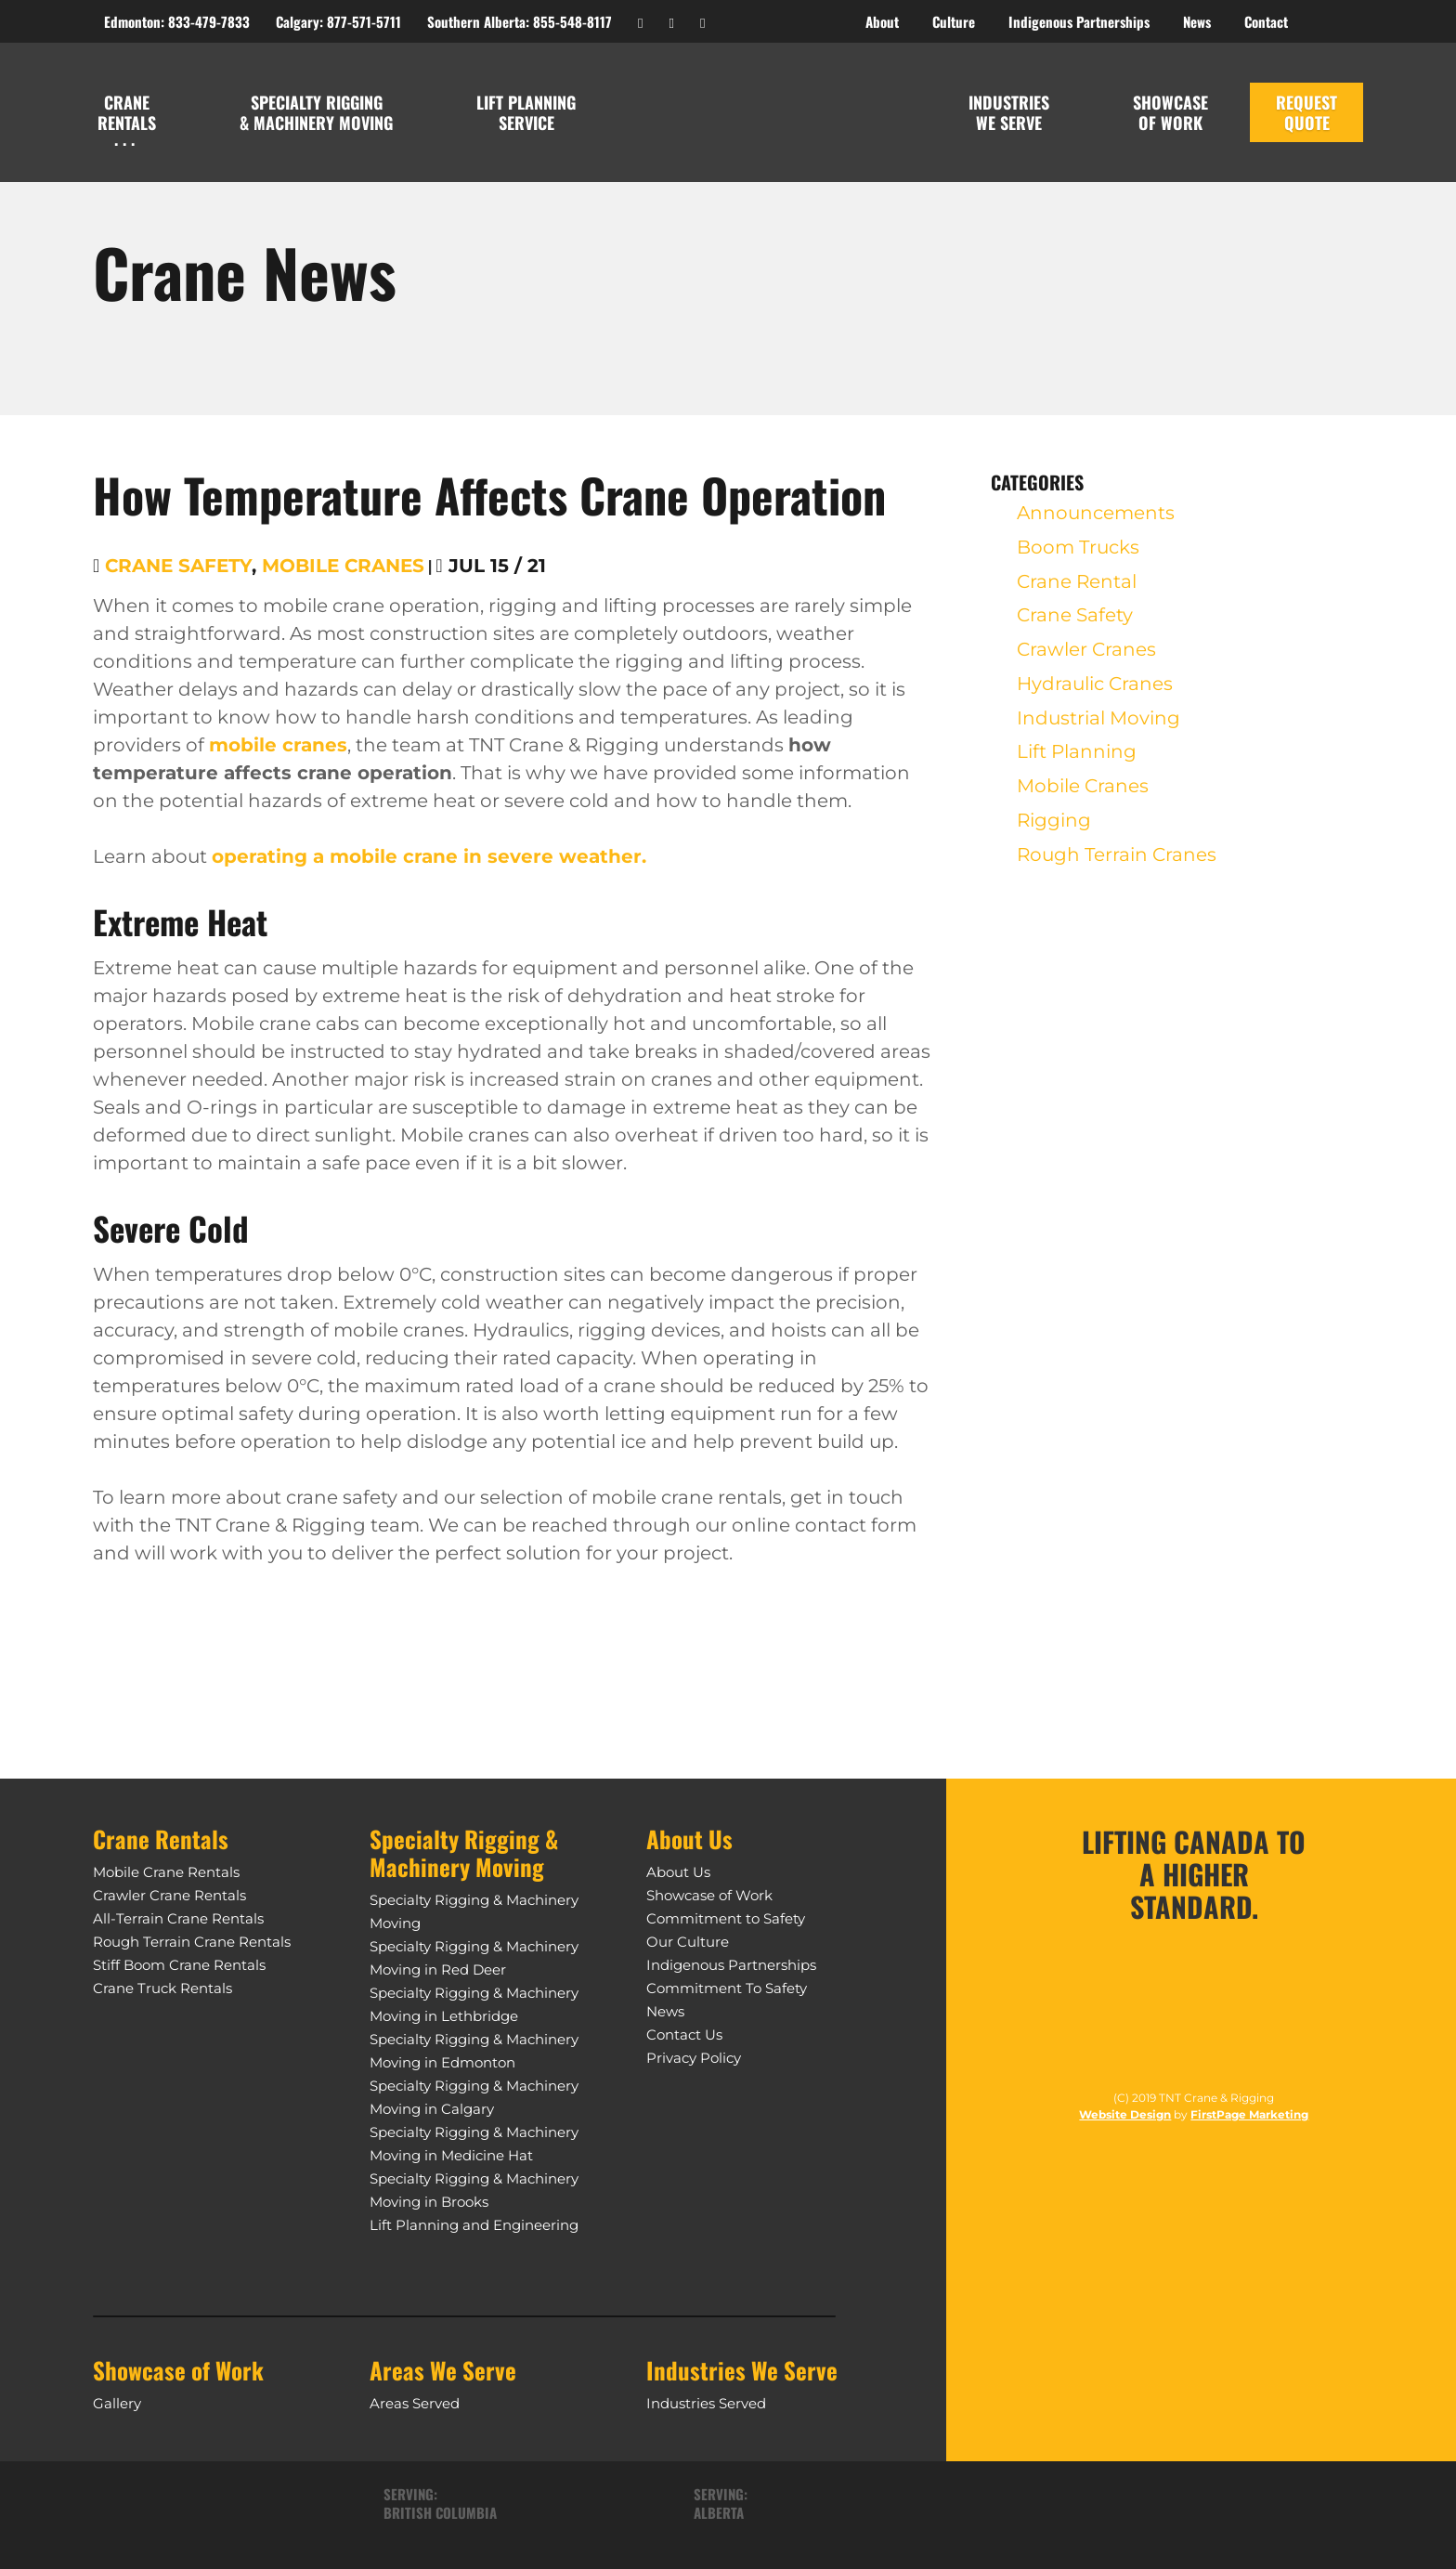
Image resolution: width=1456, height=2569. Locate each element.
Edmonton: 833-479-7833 (177, 21)
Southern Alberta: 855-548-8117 (519, 21)
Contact (1266, 21)
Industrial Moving (1098, 732)
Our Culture (687, 1941)
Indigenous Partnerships (731, 1965)
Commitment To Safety (726, 1988)
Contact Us (684, 2034)
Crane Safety (178, 565)
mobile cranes (278, 745)
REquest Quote (1306, 112)
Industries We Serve (1008, 112)
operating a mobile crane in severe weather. (429, 856)
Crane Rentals (127, 112)
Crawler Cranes (1086, 659)
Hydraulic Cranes (1095, 696)
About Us (678, 1872)
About (882, 21)
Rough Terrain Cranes (1116, 877)
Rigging (1054, 840)
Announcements (1096, 514)
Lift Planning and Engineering (474, 2225)
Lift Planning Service (526, 112)
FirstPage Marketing (1249, 2122)
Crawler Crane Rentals (169, 1895)
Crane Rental (1077, 587)
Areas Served (415, 2403)
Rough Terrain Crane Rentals (192, 1941)
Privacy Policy (693, 2058)
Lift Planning (1077, 768)
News (665, 2011)
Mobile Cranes (343, 565)
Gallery (117, 2403)
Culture (953, 21)
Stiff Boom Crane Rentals (179, 1965)
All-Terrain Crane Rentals (178, 1918)
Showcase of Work (709, 1895)
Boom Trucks (1078, 551)
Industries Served (706, 2403)
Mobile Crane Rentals (166, 1872)
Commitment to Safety (725, 1918)
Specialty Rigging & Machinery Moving (316, 112)
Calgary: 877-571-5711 (338, 21)
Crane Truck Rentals (162, 1988)
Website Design (1125, 2122)
